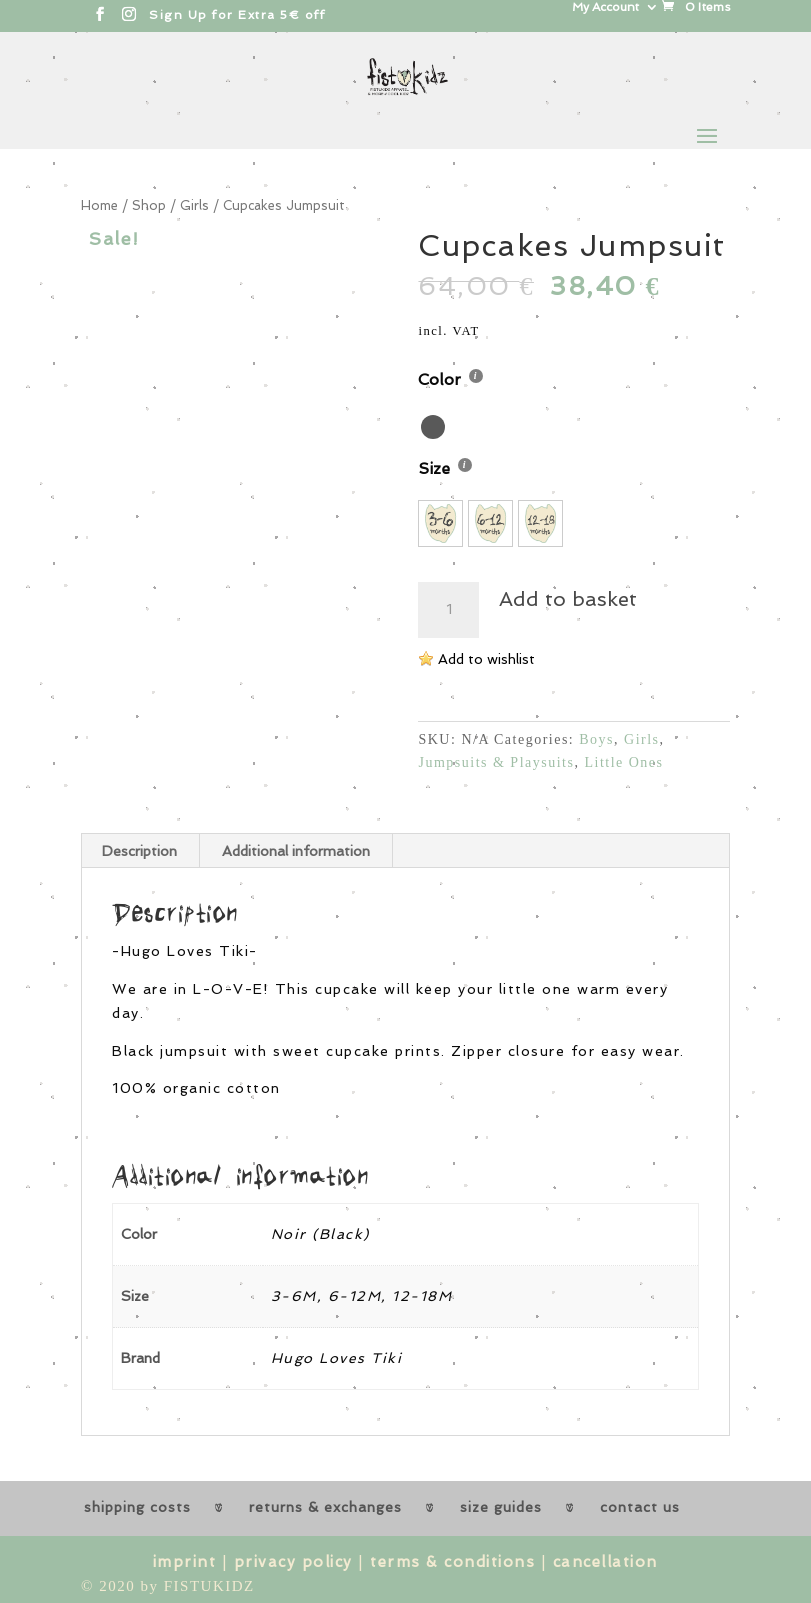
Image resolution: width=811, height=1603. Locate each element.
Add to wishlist (486, 659)
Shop (149, 205)
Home (99, 205)
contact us (640, 1507)
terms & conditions (452, 1562)
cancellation (605, 1562)
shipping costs (137, 1507)
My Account (605, 7)
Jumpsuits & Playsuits (496, 762)
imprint (185, 1562)
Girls (194, 205)
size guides (501, 1507)
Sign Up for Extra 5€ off (237, 15)
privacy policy (293, 1562)
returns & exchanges (325, 1507)
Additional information (296, 851)
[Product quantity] (448, 610)
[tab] (140, 851)
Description (139, 851)
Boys (596, 739)
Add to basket (568, 599)
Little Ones (623, 762)
